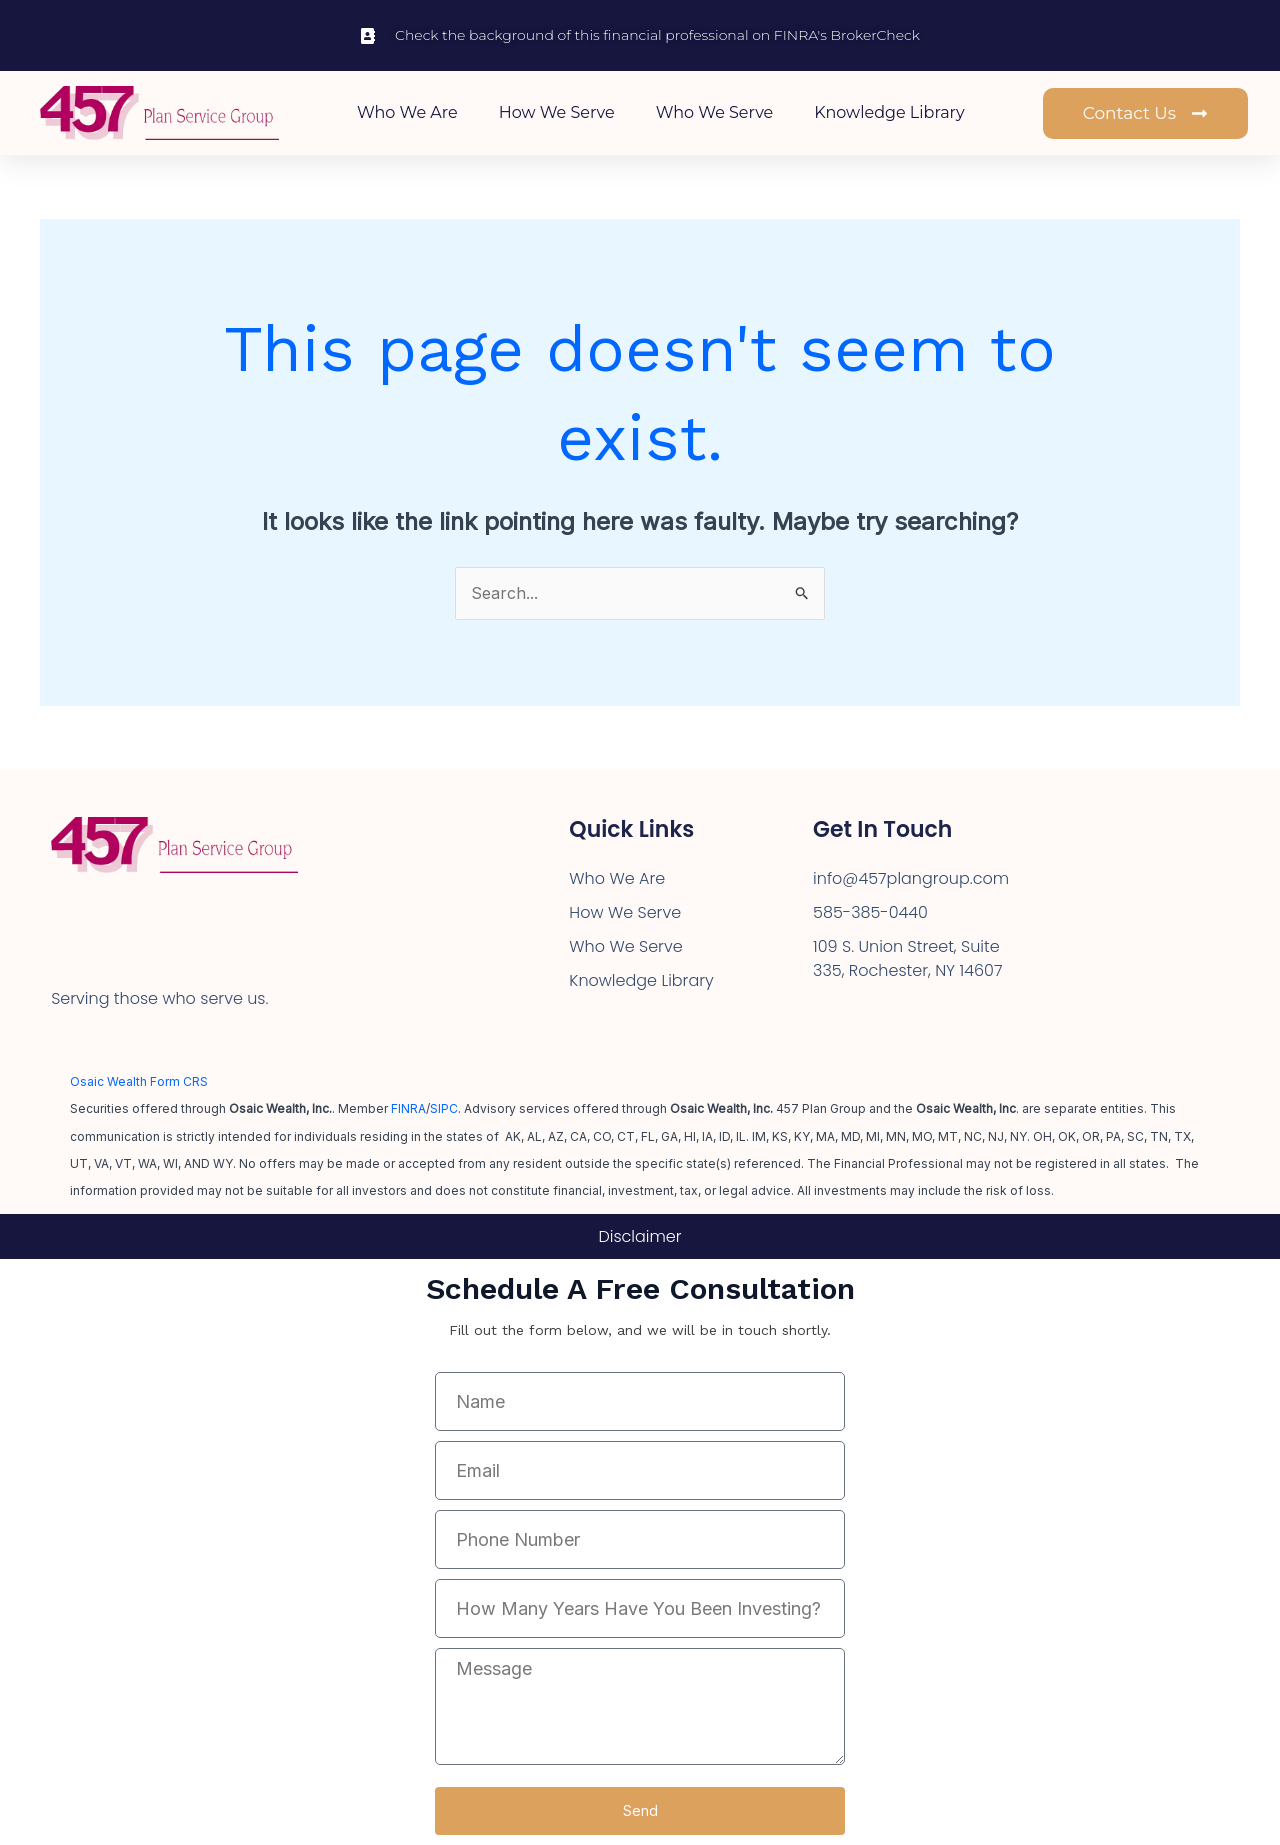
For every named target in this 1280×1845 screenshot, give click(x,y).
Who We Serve (715, 112)
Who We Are (407, 112)
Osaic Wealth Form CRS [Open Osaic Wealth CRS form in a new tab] (139, 1081)
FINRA (408, 1108)
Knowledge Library (889, 112)
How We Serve (557, 112)
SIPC (444, 1108)
